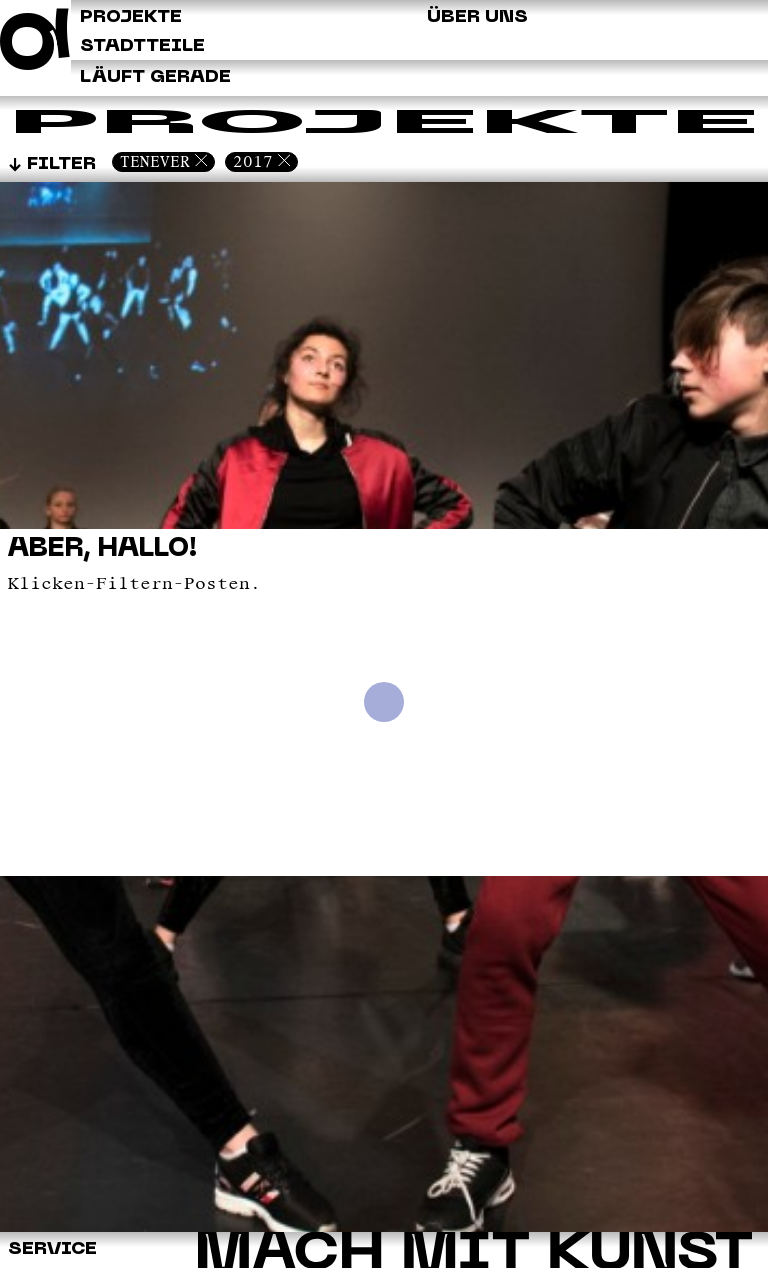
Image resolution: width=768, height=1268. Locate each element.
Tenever (155, 161)
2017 (253, 161)
